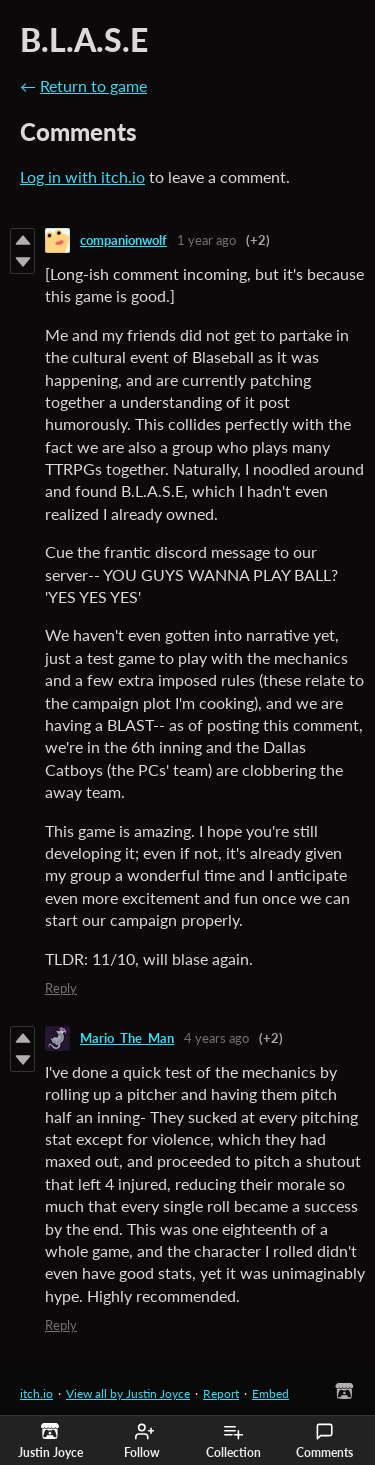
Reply (61, 988)
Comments (324, 1441)
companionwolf (123, 240)
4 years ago (216, 1038)
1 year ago (206, 240)
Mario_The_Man (127, 1038)
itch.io (36, 1393)
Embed (270, 1393)
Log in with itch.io (82, 176)
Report (221, 1393)
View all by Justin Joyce (128, 1393)
